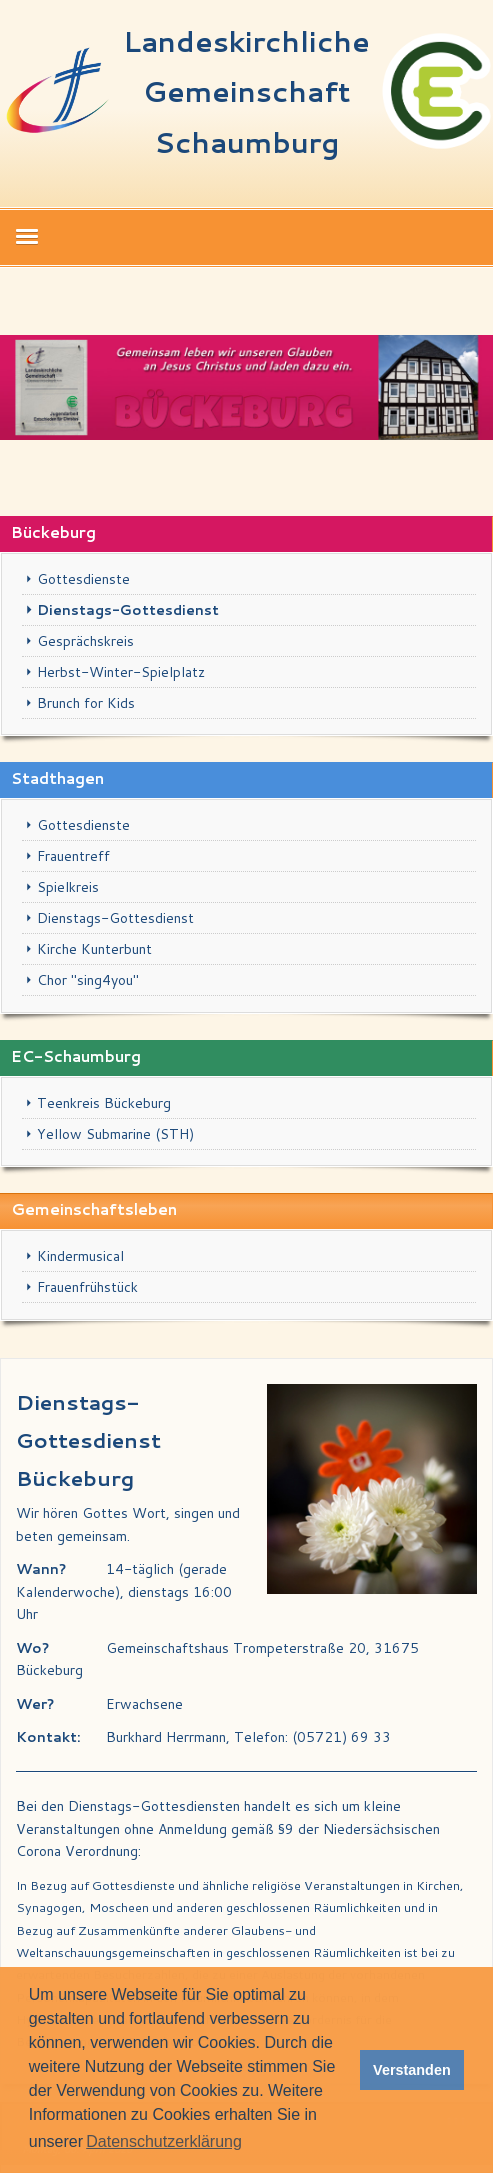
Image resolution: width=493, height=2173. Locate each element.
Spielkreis (68, 887)
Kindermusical (80, 1256)
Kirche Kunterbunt (94, 949)
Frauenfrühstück (87, 1287)
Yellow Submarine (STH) (115, 1134)
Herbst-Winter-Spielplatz (121, 672)
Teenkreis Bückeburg (104, 1103)
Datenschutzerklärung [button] (164, 2141)
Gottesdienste (83, 579)
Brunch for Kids (86, 703)
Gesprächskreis (85, 641)
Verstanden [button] (412, 2070)
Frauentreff (73, 856)
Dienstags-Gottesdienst (128, 610)
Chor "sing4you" (88, 980)
